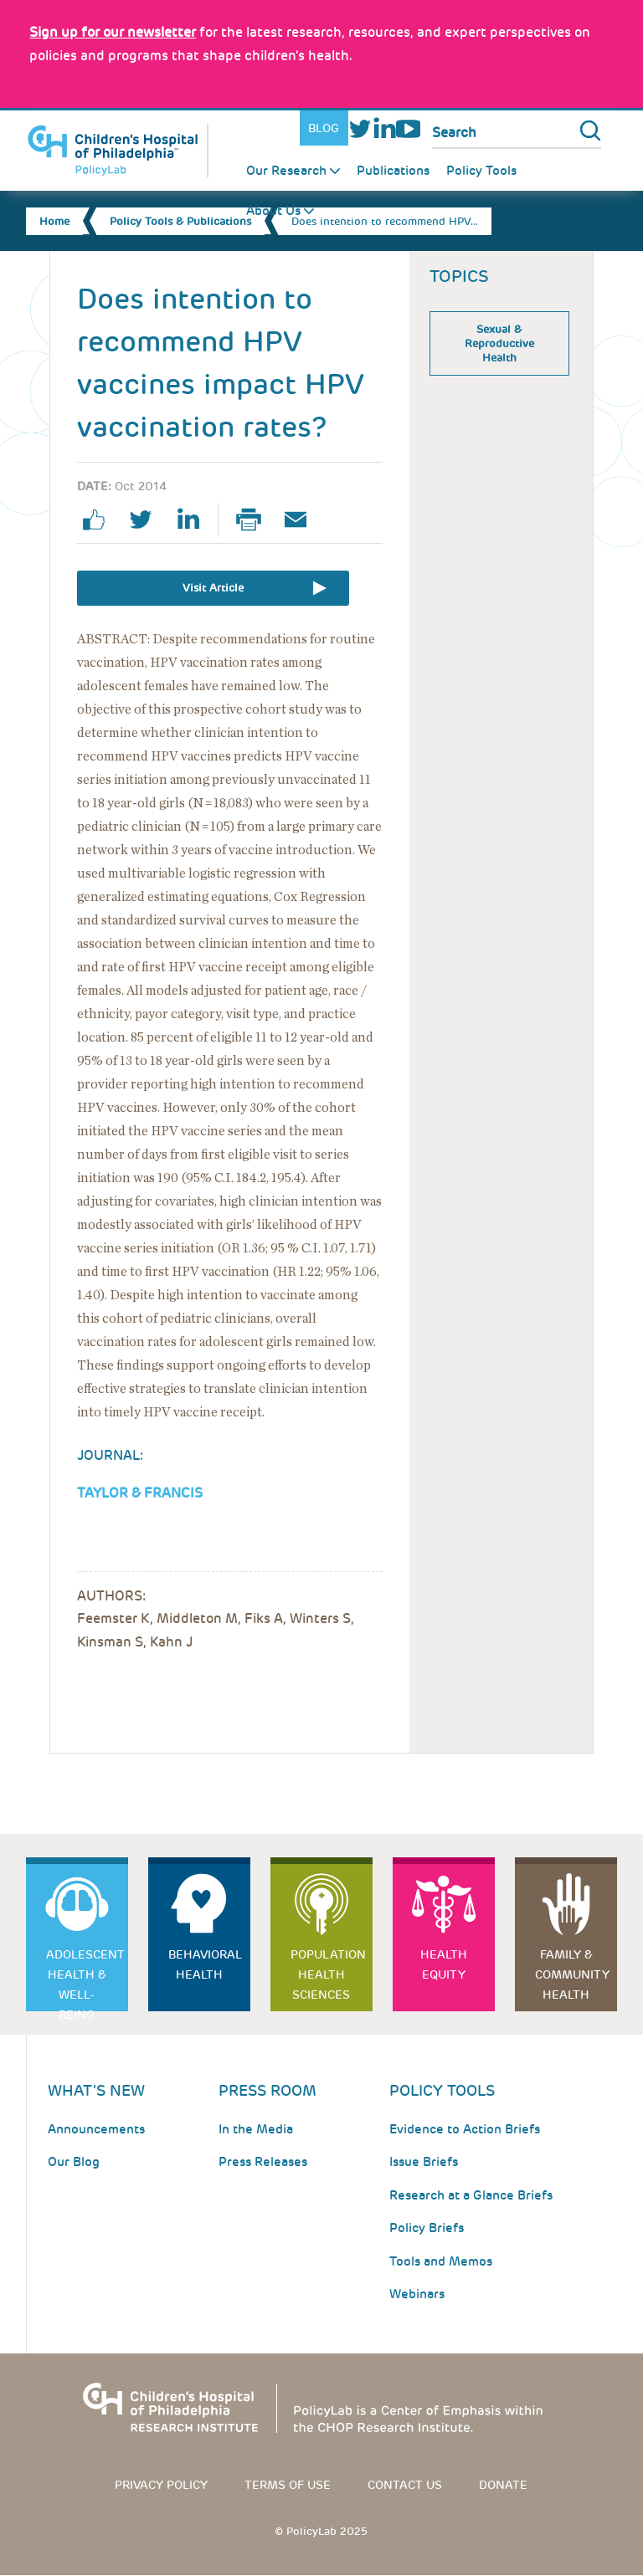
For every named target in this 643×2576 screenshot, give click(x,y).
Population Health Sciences (328, 1974)
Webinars (417, 2294)
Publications (393, 170)
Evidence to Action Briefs (464, 2129)
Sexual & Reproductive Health (499, 343)
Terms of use (287, 2484)
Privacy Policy (161, 2484)
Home (54, 221)
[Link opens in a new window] (112, 32)
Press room (267, 2090)
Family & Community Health (572, 1974)
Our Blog (74, 2161)
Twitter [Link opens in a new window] (360, 128)
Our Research (286, 170)
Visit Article (213, 588)
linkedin (194, 519)
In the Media (256, 2129)
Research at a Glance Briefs (471, 2195)
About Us (273, 210)
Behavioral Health (205, 1964)
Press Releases (263, 2161)
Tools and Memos (440, 2261)
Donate (503, 2484)
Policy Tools (481, 170)
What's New (96, 2090)
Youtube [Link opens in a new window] (408, 128)
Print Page (255, 519)
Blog (323, 128)
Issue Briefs (423, 2161)
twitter (147, 519)
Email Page (302, 519)
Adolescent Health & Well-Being (85, 1979)
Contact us (405, 2484)
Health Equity (443, 1964)
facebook (100, 519)
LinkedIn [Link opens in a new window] (384, 128)
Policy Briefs (426, 2227)
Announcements (96, 2129)
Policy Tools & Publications (180, 221)
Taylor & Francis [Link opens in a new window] (140, 1493)
